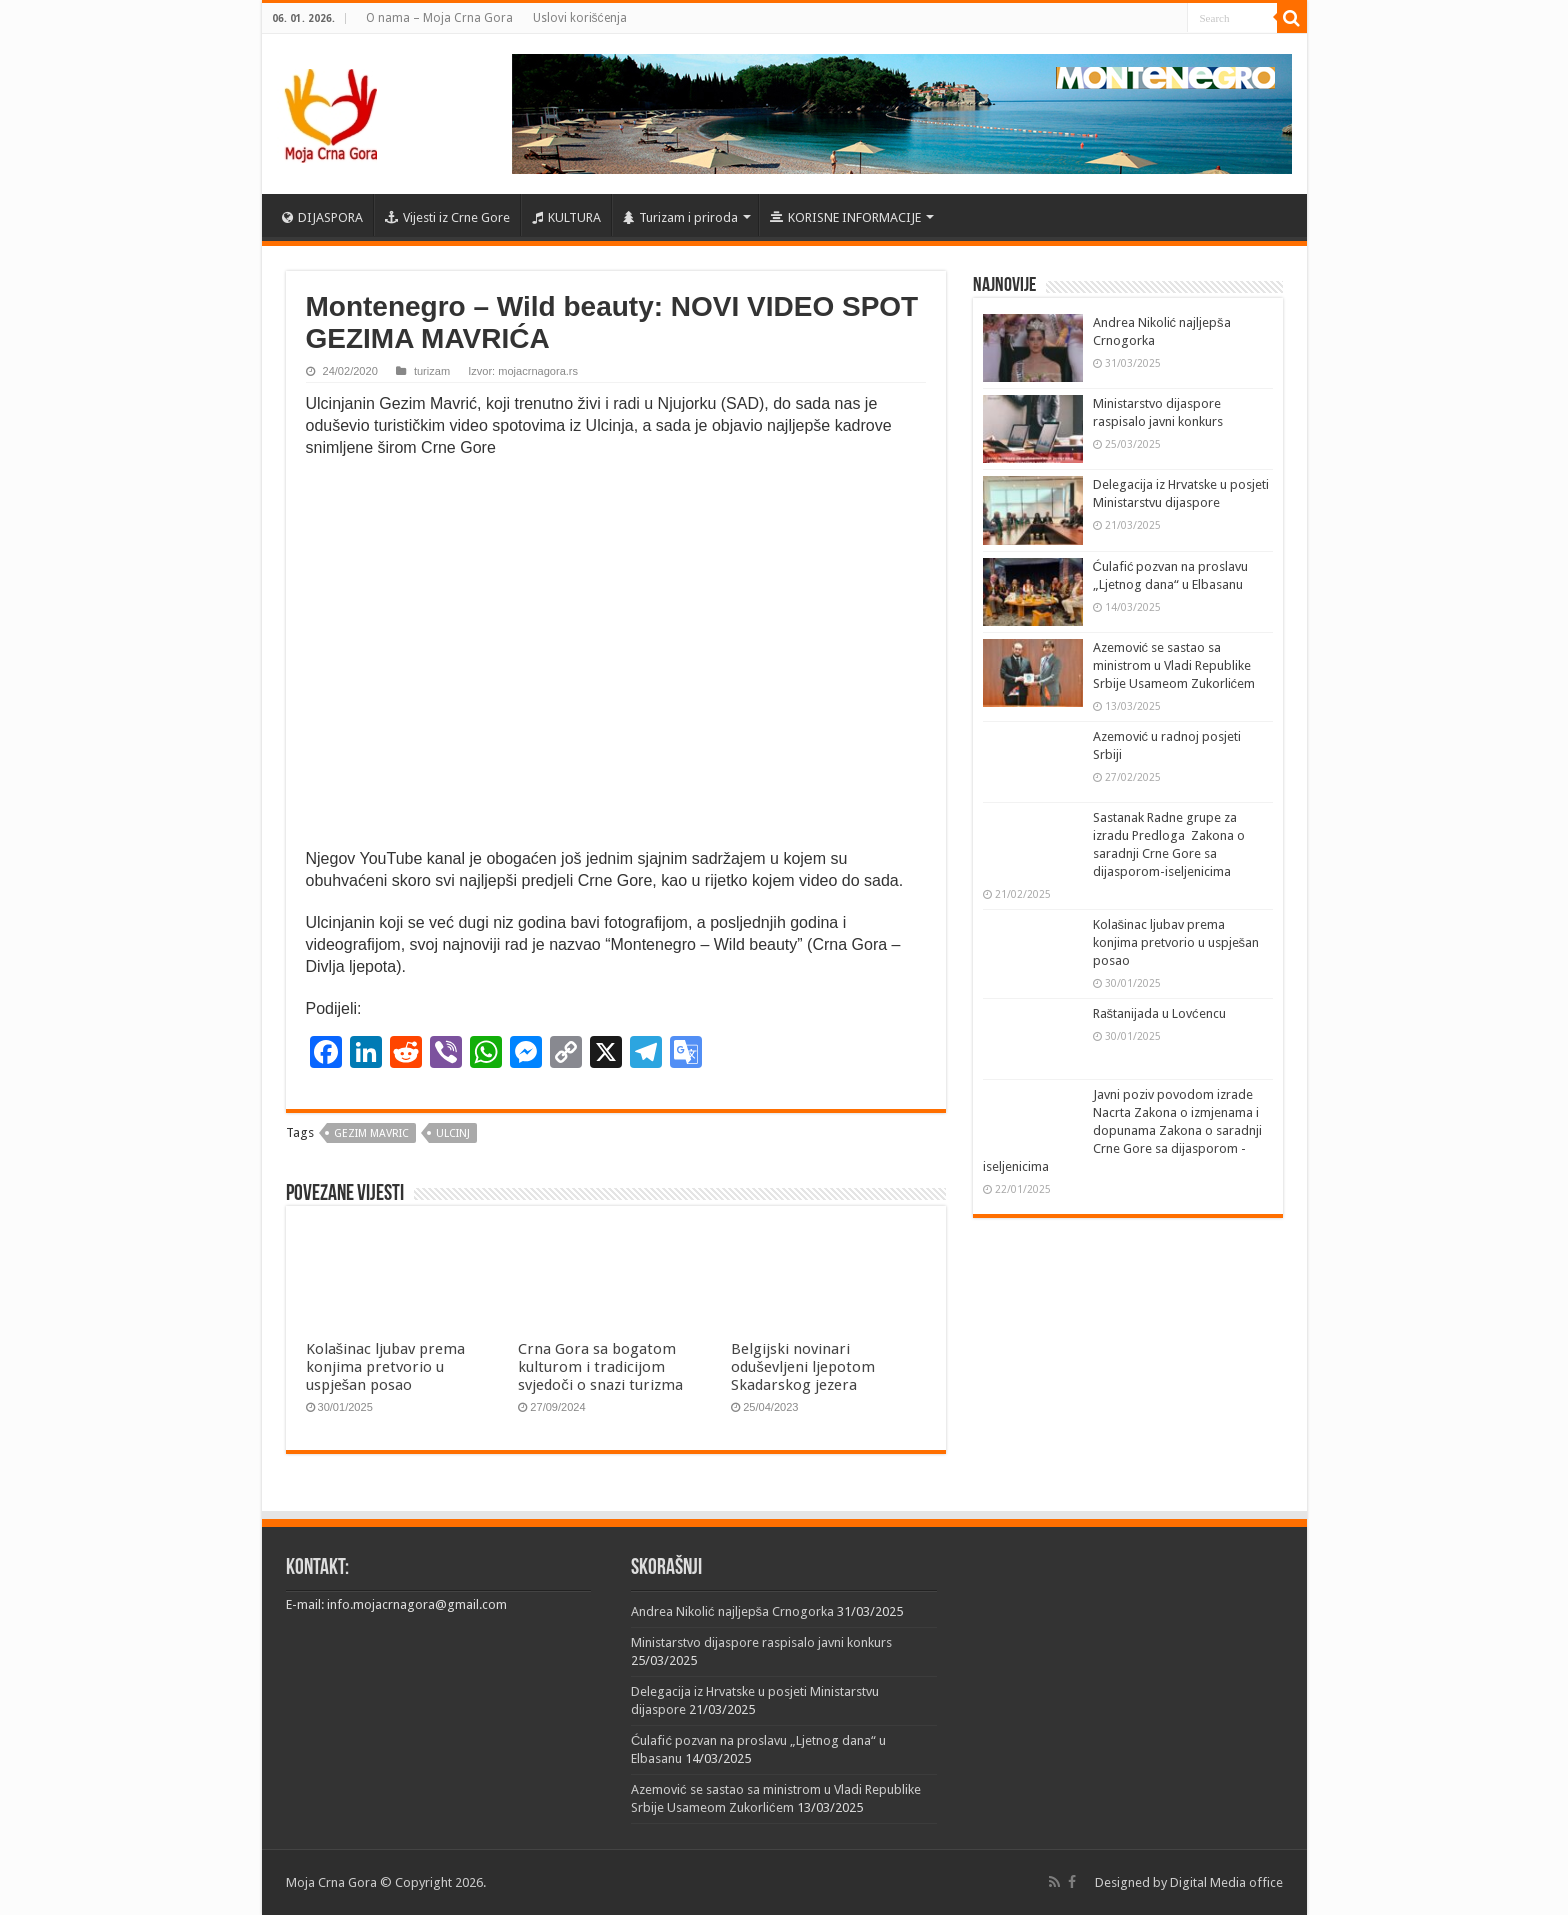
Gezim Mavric (371, 1133)
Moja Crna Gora (331, 1882)
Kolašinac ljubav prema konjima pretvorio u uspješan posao (386, 1367)
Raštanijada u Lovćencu (1159, 1013)
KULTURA (566, 217)
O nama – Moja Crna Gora (439, 18)
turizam (432, 371)
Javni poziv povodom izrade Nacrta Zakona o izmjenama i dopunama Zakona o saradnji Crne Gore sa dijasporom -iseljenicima (1122, 1130)
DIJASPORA (322, 217)
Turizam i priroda (680, 217)
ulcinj (453, 1133)
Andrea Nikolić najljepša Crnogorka (732, 1611)
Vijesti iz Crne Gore (447, 217)
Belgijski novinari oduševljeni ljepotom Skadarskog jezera (803, 1367)
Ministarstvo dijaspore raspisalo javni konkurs (761, 1642)
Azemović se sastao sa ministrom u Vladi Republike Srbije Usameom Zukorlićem (1174, 665)
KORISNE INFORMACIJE (845, 217)
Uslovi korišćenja (580, 18)
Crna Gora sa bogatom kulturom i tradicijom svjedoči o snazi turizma (600, 1367)
